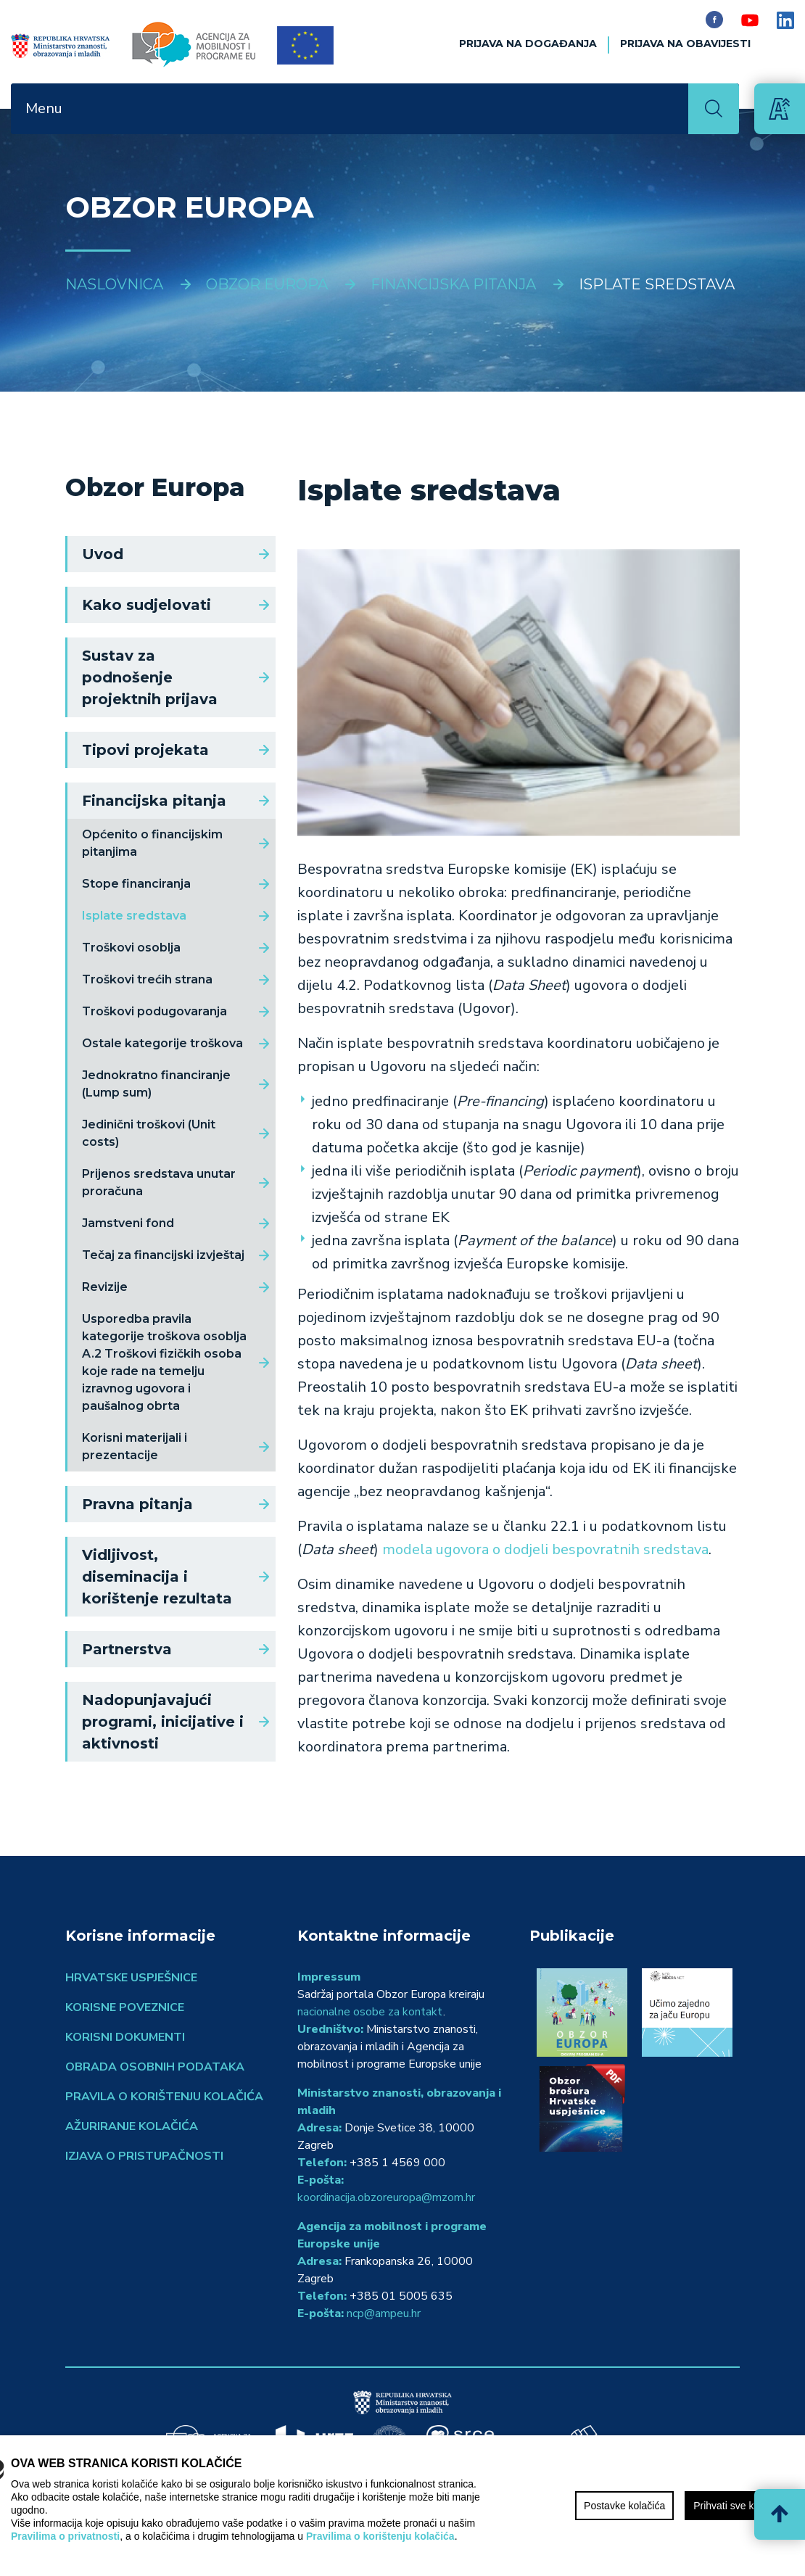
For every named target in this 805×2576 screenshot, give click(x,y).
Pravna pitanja (137, 1504)
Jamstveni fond (128, 1223)
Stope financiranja (136, 884)
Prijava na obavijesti (685, 43)
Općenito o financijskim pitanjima (152, 843)
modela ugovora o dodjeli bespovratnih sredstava (544, 1549)
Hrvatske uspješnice (131, 1978)
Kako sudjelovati (146, 605)
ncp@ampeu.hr (384, 2313)
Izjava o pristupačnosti (144, 2156)
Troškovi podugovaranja (154, 1011)
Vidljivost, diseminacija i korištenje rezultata (157, 1576)
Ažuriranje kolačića (131, 2126)
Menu (43, 108)
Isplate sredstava (134, 915)
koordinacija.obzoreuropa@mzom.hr (386, 2197)
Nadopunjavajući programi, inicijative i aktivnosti (163, 1721)
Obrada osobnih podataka (154, 2067)
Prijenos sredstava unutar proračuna (159, 1182)
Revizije (105, 1287)
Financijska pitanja (154, 800)
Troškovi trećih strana (147, 979)
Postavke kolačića (624, 2505)
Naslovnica (114, 284)
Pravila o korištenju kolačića (164, 2097)
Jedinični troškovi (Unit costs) (148, 1133)
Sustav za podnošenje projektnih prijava (150, 677)
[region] (402, 2505)
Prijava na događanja (528, 43)
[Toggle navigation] (668, 109)
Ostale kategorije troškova (162, 1043)
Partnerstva (127, 1649)
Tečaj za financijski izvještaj (163, 1255)
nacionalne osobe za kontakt (369, 2012)
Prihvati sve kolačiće (739, 2505)
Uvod (102, 554)
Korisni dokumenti (125, 2037)
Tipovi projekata (145, 750)
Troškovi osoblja (131, 947)
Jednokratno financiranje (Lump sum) (156, 1083)
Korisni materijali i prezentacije (134, 1446)
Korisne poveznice (124, 2007)
